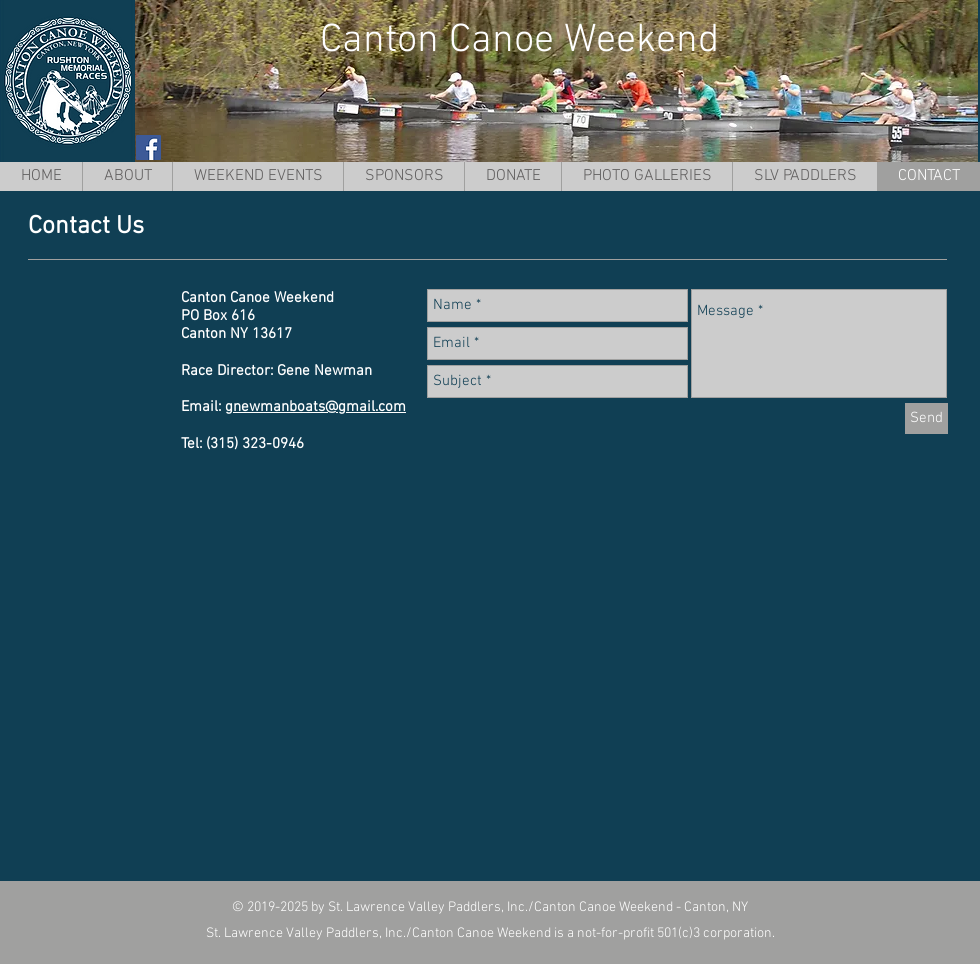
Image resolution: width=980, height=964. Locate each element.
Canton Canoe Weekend (519, 41)
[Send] (926, 418)
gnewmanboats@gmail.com (315, 407)
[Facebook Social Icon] (148, 147)
